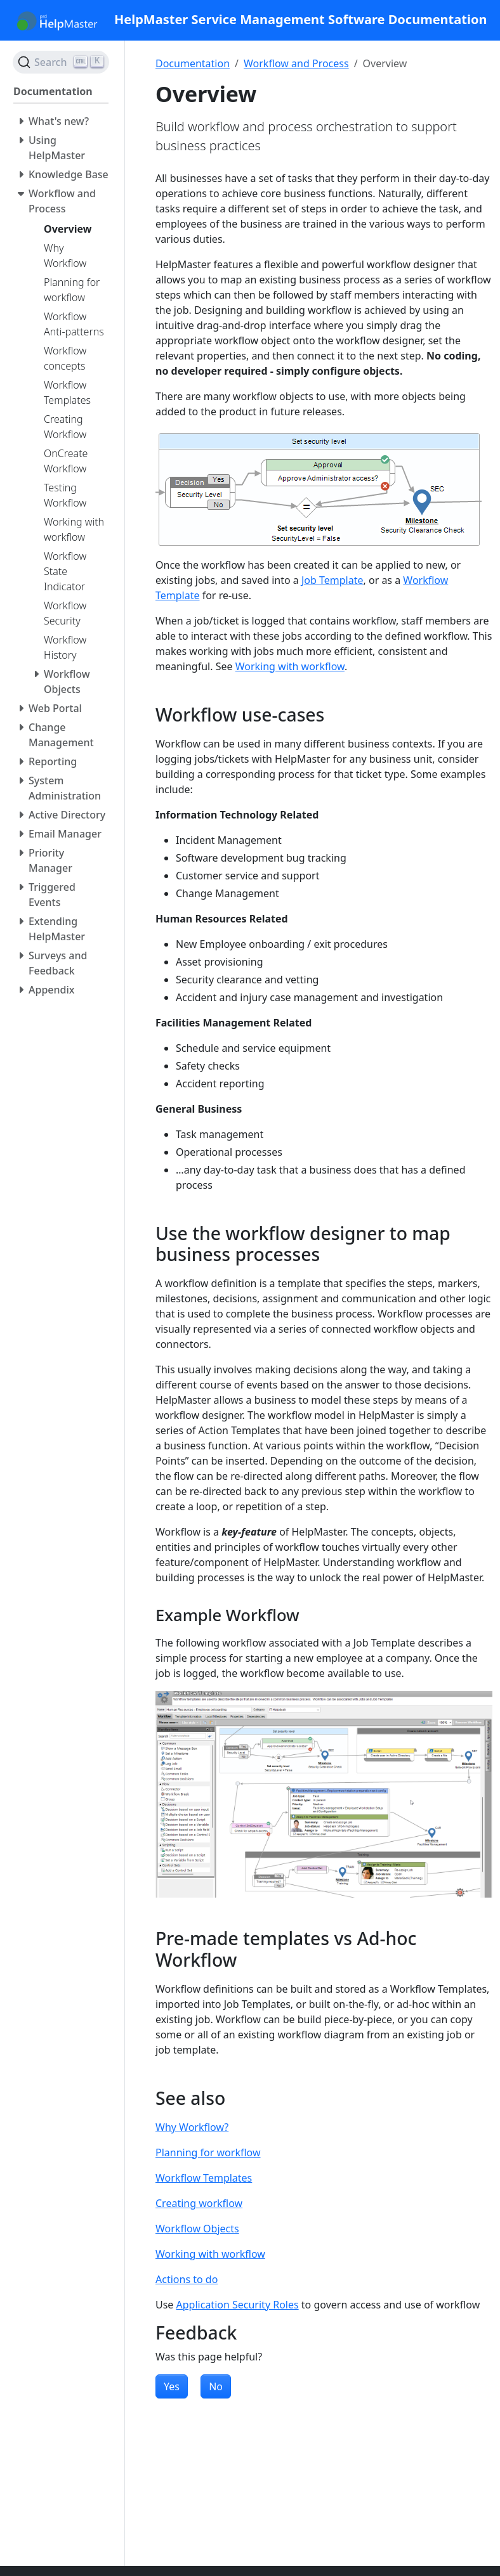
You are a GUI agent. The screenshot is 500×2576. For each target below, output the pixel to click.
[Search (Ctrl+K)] (61, 62)
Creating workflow (198, 2203)
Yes (172, 2386)
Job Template (332, 580)
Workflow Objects (197, 2229)
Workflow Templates (203, 2178)
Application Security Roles (237, 2305)
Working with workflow (290, 666)
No (216, 2386)
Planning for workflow (208, 2152)
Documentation (192, 63)
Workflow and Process (296, 63)
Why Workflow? (191, 2127)
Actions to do (186, 2279)
